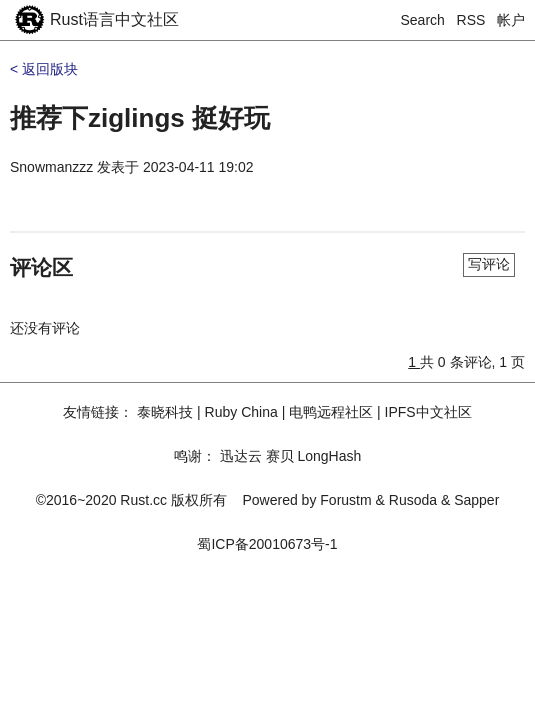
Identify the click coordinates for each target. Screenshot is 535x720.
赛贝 (280, 456)
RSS (471, 20)
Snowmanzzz (51, 167)
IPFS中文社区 (428, 412)
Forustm (345, 500)
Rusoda (413, 500)
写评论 (489, 264)
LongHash (329, 456)
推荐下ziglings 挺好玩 (140, 118)
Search (423, 20)
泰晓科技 (165, 412)
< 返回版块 (44, 69)
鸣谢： (195, 456)
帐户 (511, 20)
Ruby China (241, 412)
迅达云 (241, 456)
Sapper (476, 500)
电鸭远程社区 (331, 412)
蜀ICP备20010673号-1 (267, 544)
